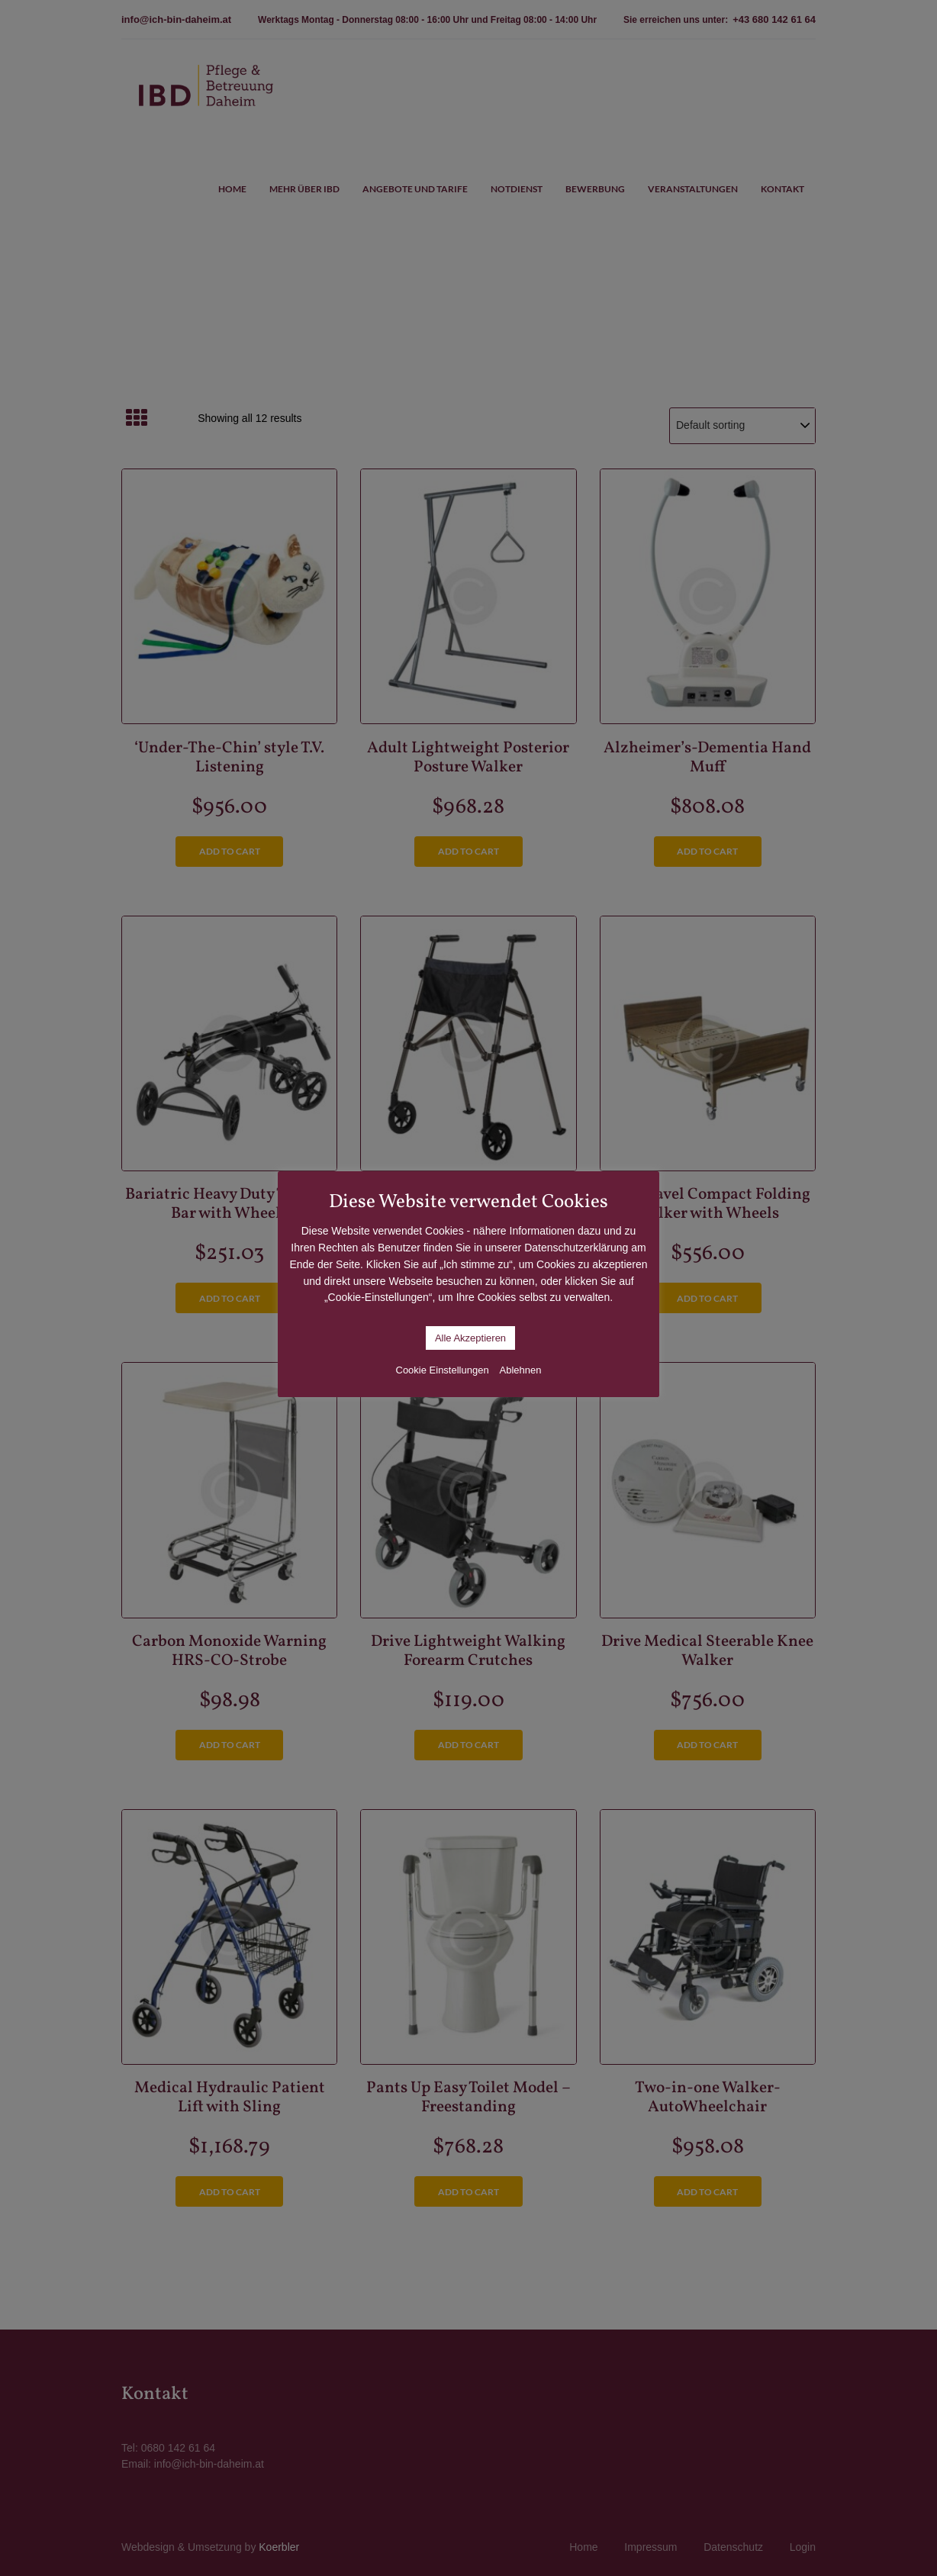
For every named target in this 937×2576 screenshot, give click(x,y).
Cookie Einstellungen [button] (442, 1370)
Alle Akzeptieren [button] (470, 1338)
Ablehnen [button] (521, 1370)
